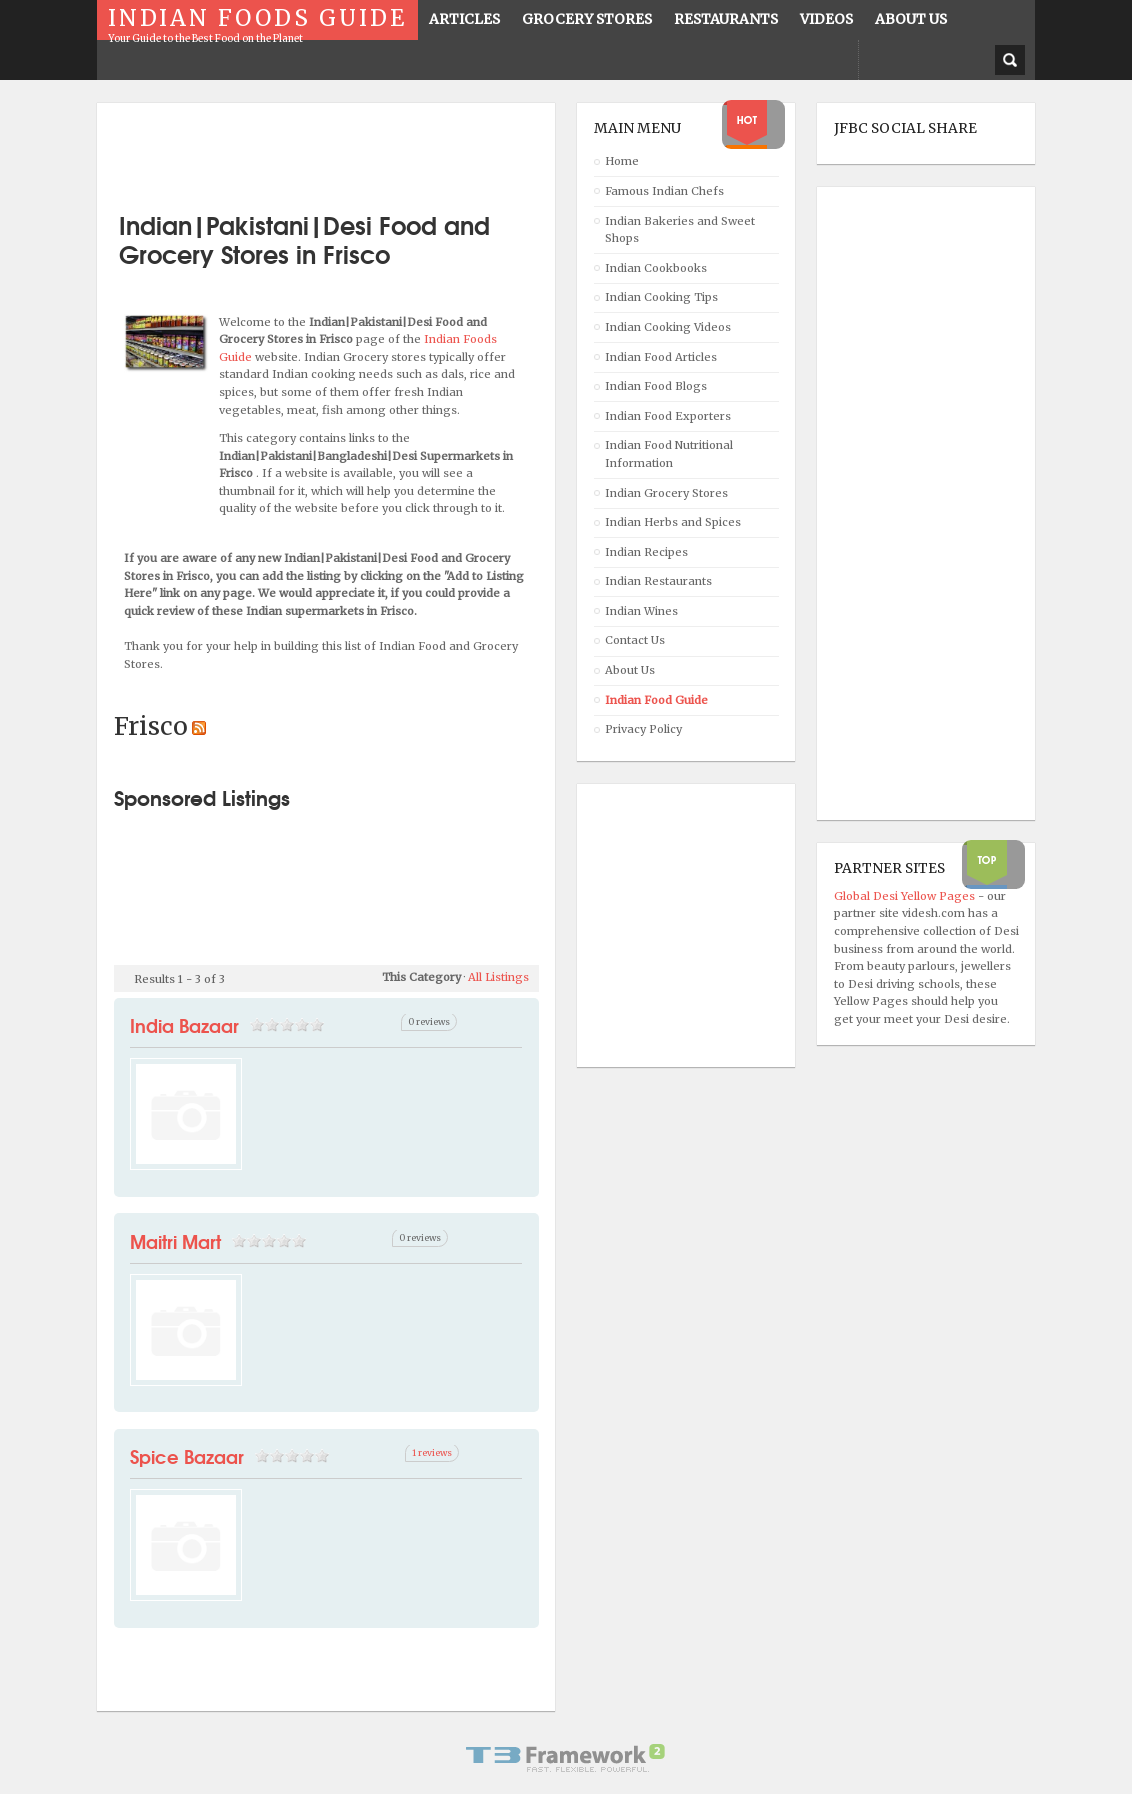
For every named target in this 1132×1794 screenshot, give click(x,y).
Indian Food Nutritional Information (669, 454)
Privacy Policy (643, 729)
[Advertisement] (348, 150)
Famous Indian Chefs (664, 191)
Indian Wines (641, 611)
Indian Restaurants (658, 581)
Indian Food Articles (661, 357)
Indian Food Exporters (668, 416)
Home (622, 161)
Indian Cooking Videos (668, 327)
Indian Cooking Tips (661, 297)
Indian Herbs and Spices (673, 522)
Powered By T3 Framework (566, 1758)
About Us (630, 670)
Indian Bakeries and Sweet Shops (680, 230)
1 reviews (432, 1452)
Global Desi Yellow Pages (906, 896)
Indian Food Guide (656, 700)
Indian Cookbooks (656, 268)
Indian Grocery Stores (666, 493)
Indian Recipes (646, 552)
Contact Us (635, 640)
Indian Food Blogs (656, 386)
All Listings (498, 977)
